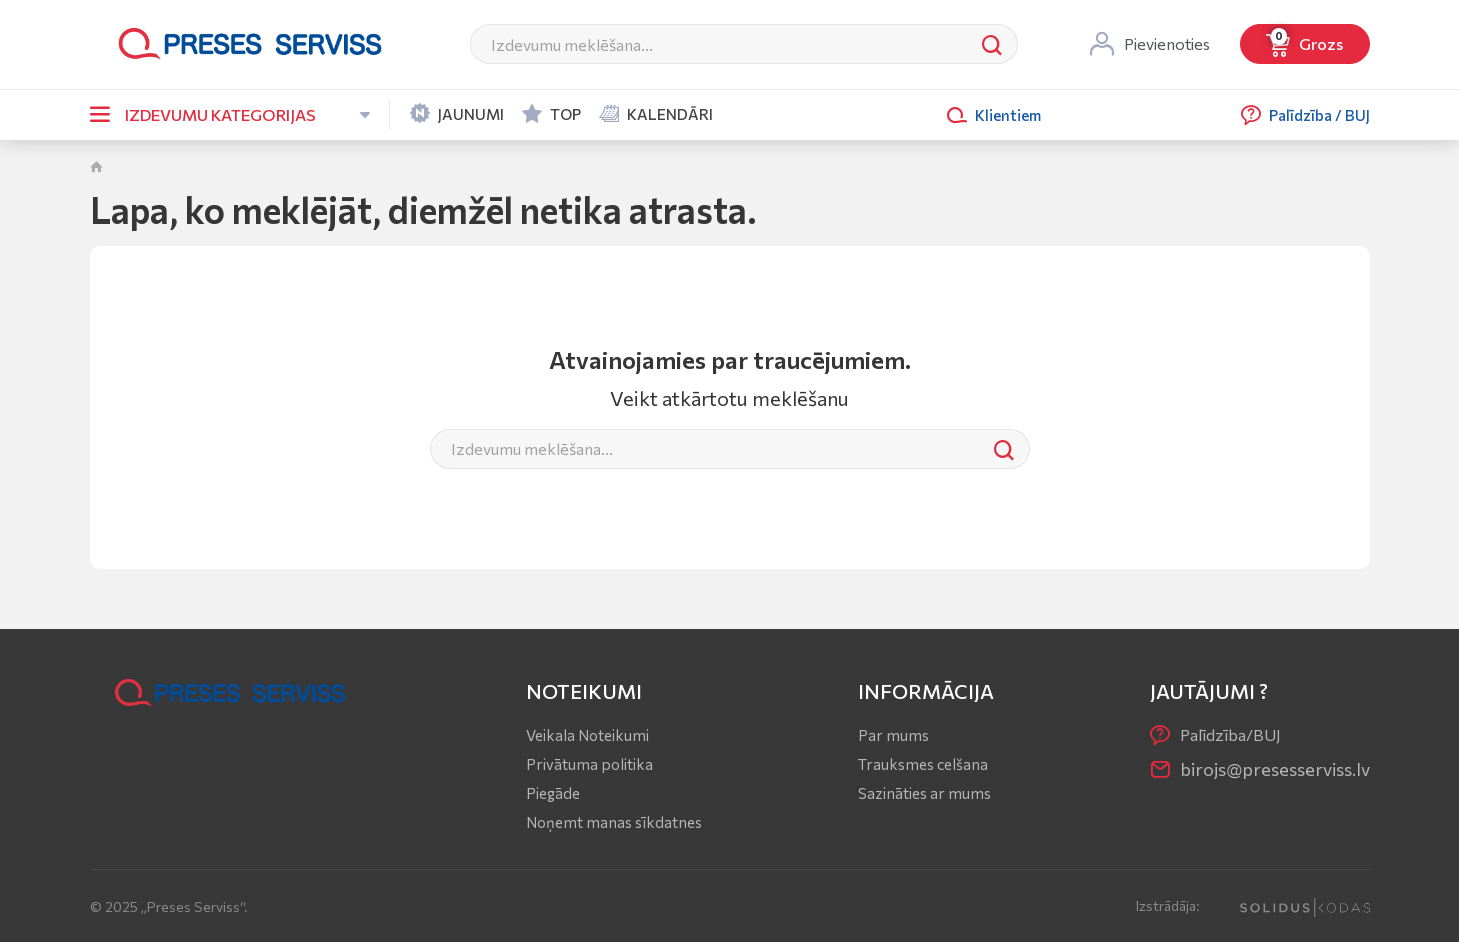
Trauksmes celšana (923, 764)
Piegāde (553, 793)
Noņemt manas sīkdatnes (614, 822)
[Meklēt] (719, 44)
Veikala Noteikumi (587, 735)
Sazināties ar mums (924, 793)
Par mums (893, 735)
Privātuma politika (589, 764)
